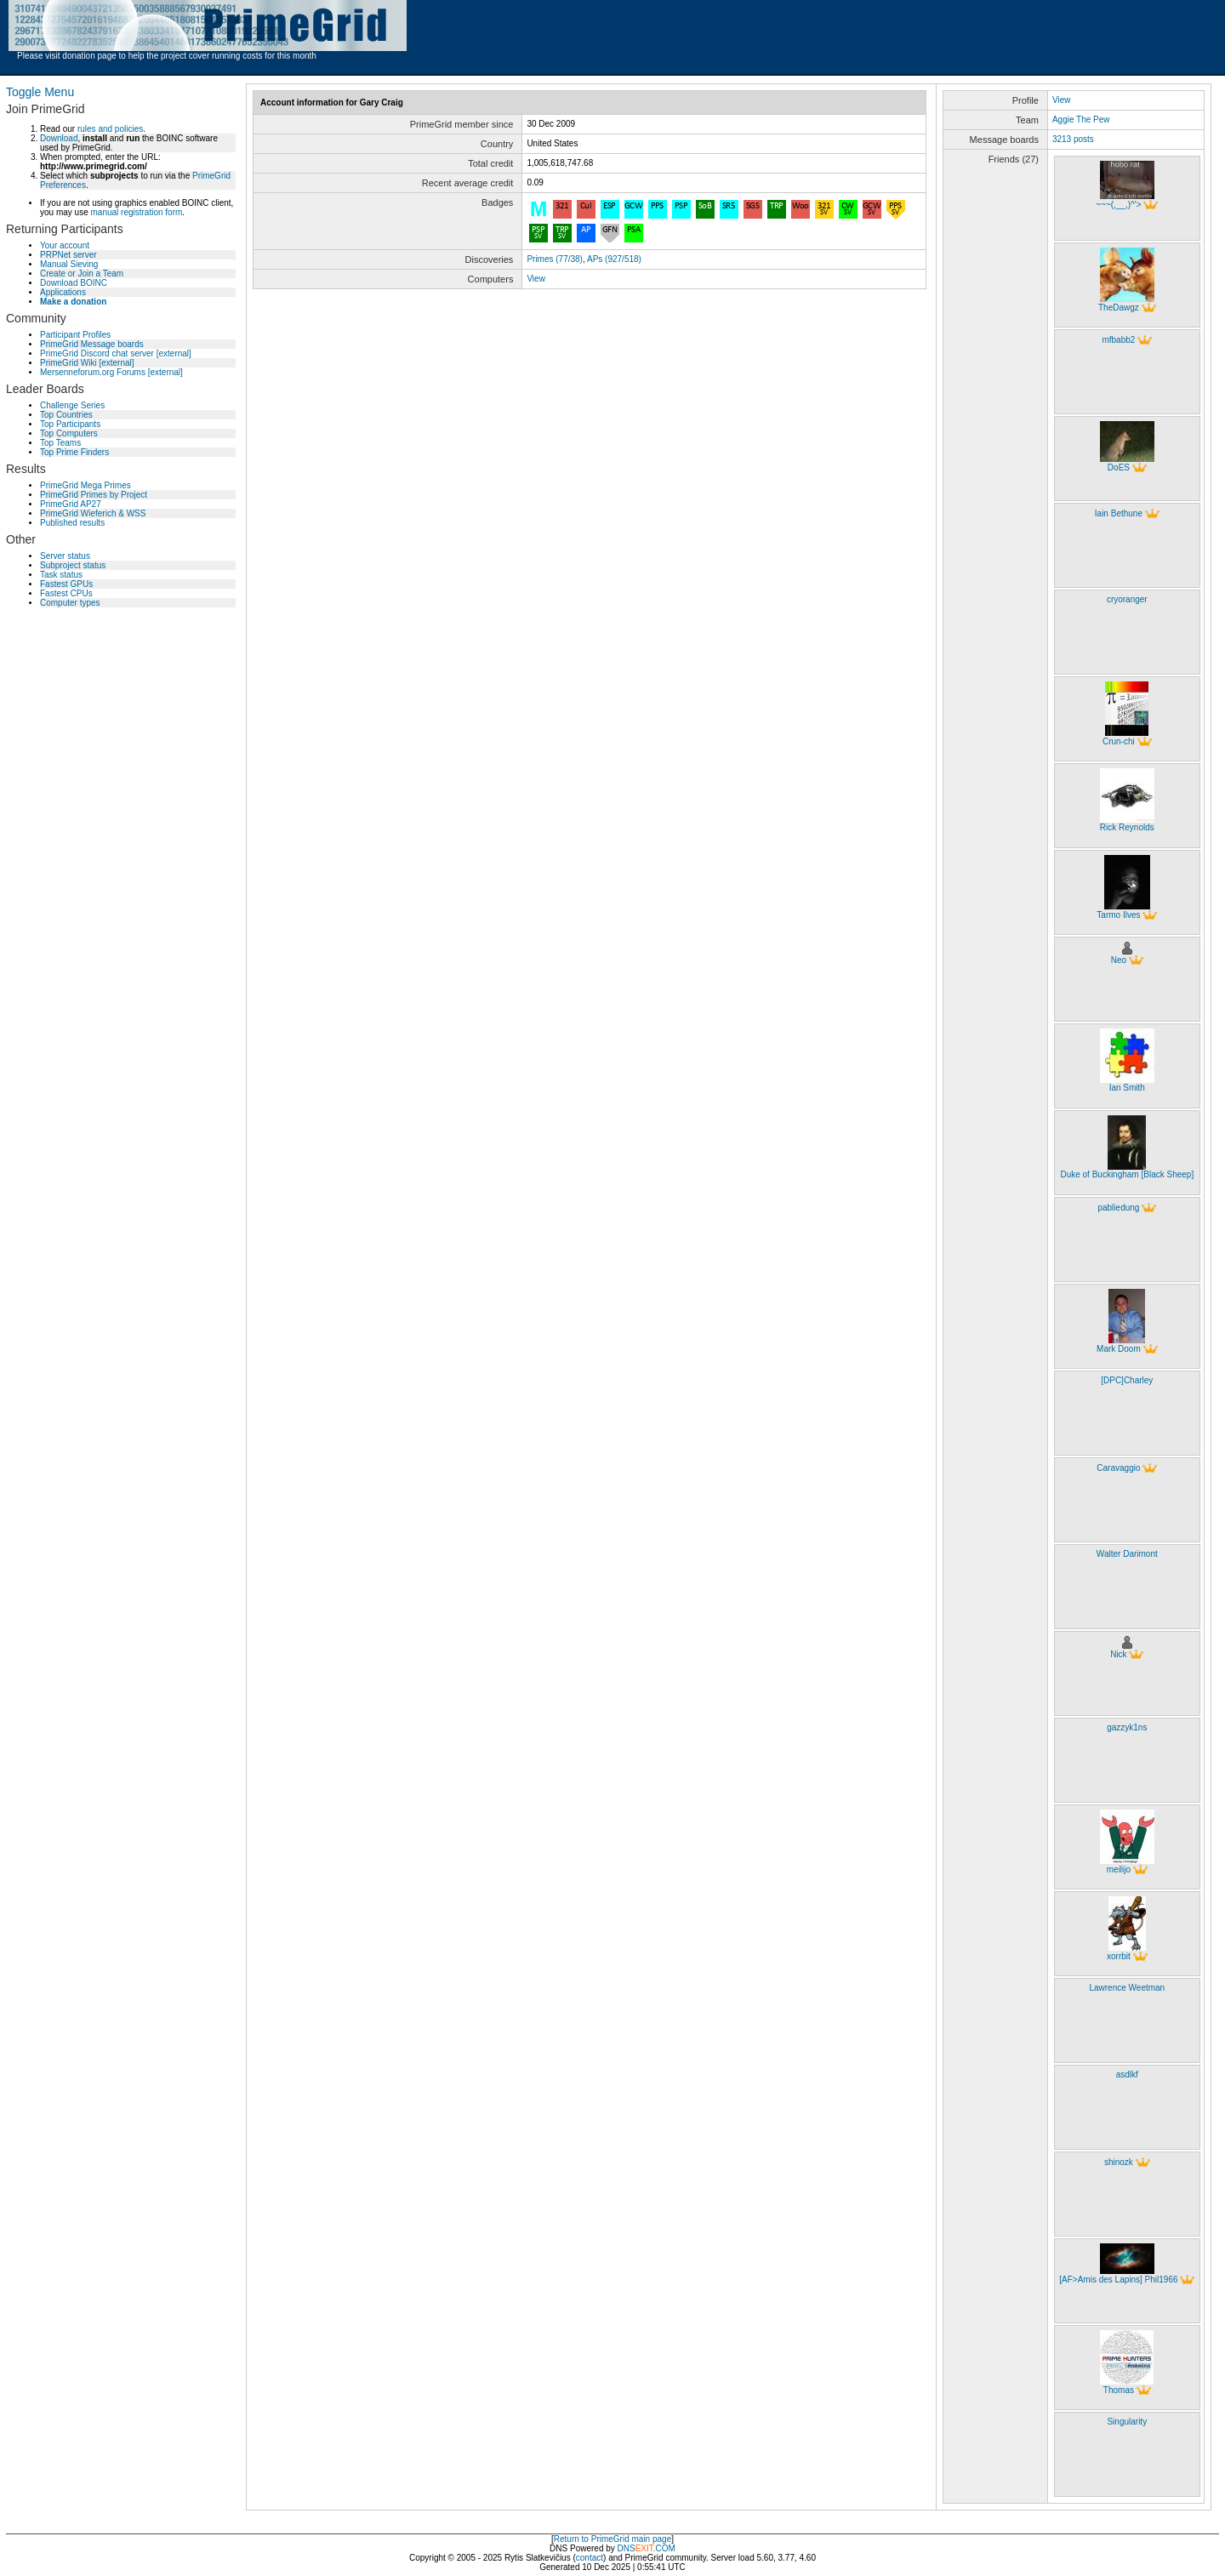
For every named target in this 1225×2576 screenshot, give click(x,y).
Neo (1118, 960)
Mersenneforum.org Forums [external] (111, 372)
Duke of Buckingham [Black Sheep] (1127, 1174)
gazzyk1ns (1127, 1727)
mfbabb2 (1118, 340)
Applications (63, 292)
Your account (64, 245)
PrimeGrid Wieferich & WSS (92, 513)
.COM (655, 2548)
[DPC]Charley (1127, 1380)
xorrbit (1119, 1956)
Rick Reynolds (1127, 827)
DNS (626, 2548)
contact (589, 2557)
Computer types (70, 602)
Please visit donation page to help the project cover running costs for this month (166, 55)
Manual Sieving (69, 264)
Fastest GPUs (66, 584)
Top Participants (70, 424)
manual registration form (136, 212)
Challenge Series (72, 405)
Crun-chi (1118, 741)
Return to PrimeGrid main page (612, 2539)
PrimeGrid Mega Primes (85, 485)
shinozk (1118, 2162)
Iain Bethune (1118, 513)
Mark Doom (1119, 1349)
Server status (65, 556)
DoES (1119, 467)
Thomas (1118, 2390)
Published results (72, 522)
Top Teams (60, 442)
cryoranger (1127, 599)
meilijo (1119, 1869)
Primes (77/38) (555, 259)
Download (58, 138)
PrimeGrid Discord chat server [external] (115, 353)
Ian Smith (1127, 1087)
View (536, 278)
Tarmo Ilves (1118, 915)
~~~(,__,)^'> (1118, 204)
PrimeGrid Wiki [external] (87, 363)
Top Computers (69, 433)
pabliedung (1118, 1207)
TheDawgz (1118, 307)
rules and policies (110, 129)
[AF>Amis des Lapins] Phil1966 (1118, 2279)
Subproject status (72, 565)
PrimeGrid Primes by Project (93, 494)
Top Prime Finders (74, 452)
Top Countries (66, 414)
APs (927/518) (614, 259)
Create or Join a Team (81, 273)
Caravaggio (1118, 1468)
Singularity (1127, 2421)
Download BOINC (73, 283)
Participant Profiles (75, 334)
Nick (1118, 1654)
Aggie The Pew (1081, 119)
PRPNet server (68, 254)
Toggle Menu (40, 92)
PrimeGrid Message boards (92, 344)
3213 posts (1073, 139)
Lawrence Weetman (1127, 1987)
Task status (61, 574)
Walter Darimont (1127, 1554)
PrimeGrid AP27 (70, 504)
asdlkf (1127, 2074)
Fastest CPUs (66, 593)
